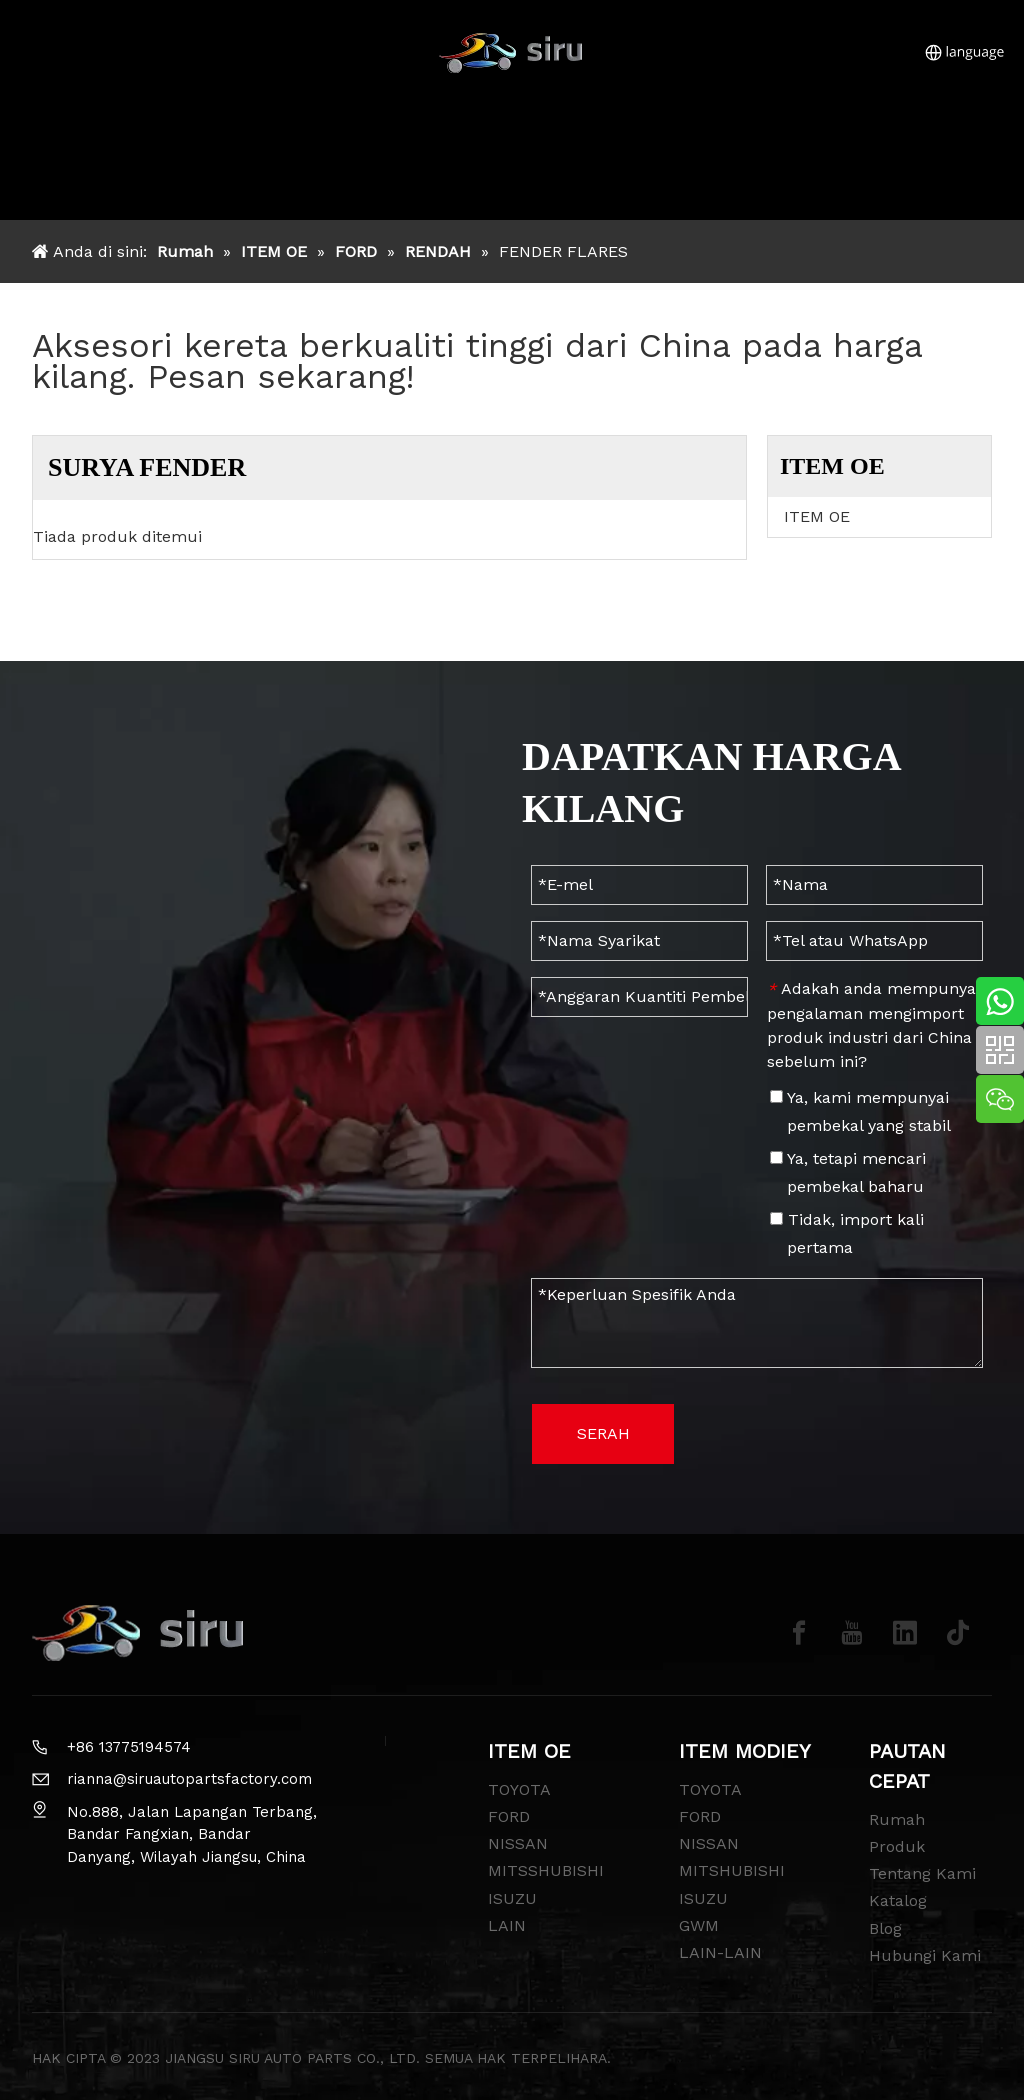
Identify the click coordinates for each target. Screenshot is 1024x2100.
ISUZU (512, 1898)
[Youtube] (852, 1633)
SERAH (603, 1433)
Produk (897, 1846)
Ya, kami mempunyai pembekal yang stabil (860, 1111)
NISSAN (518, 1843)
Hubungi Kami (925, 1955)
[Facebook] (799, 1633)
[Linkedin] (905, 1633)
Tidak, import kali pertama (847, 1233)
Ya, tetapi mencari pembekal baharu (848, 1172)
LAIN (507, 1925)
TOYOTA (519, 1789)
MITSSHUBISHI (546, 1870)
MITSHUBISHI (732, 1870)
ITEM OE (817, 516)
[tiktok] (958, 1633)
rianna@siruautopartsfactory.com (189, 1779)
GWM (699, 1925)
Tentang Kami (922, 1873)
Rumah (897, 1819)
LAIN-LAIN (720, 1952)
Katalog (898, 1900)
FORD (509, 1816)
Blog (885, 1928)
